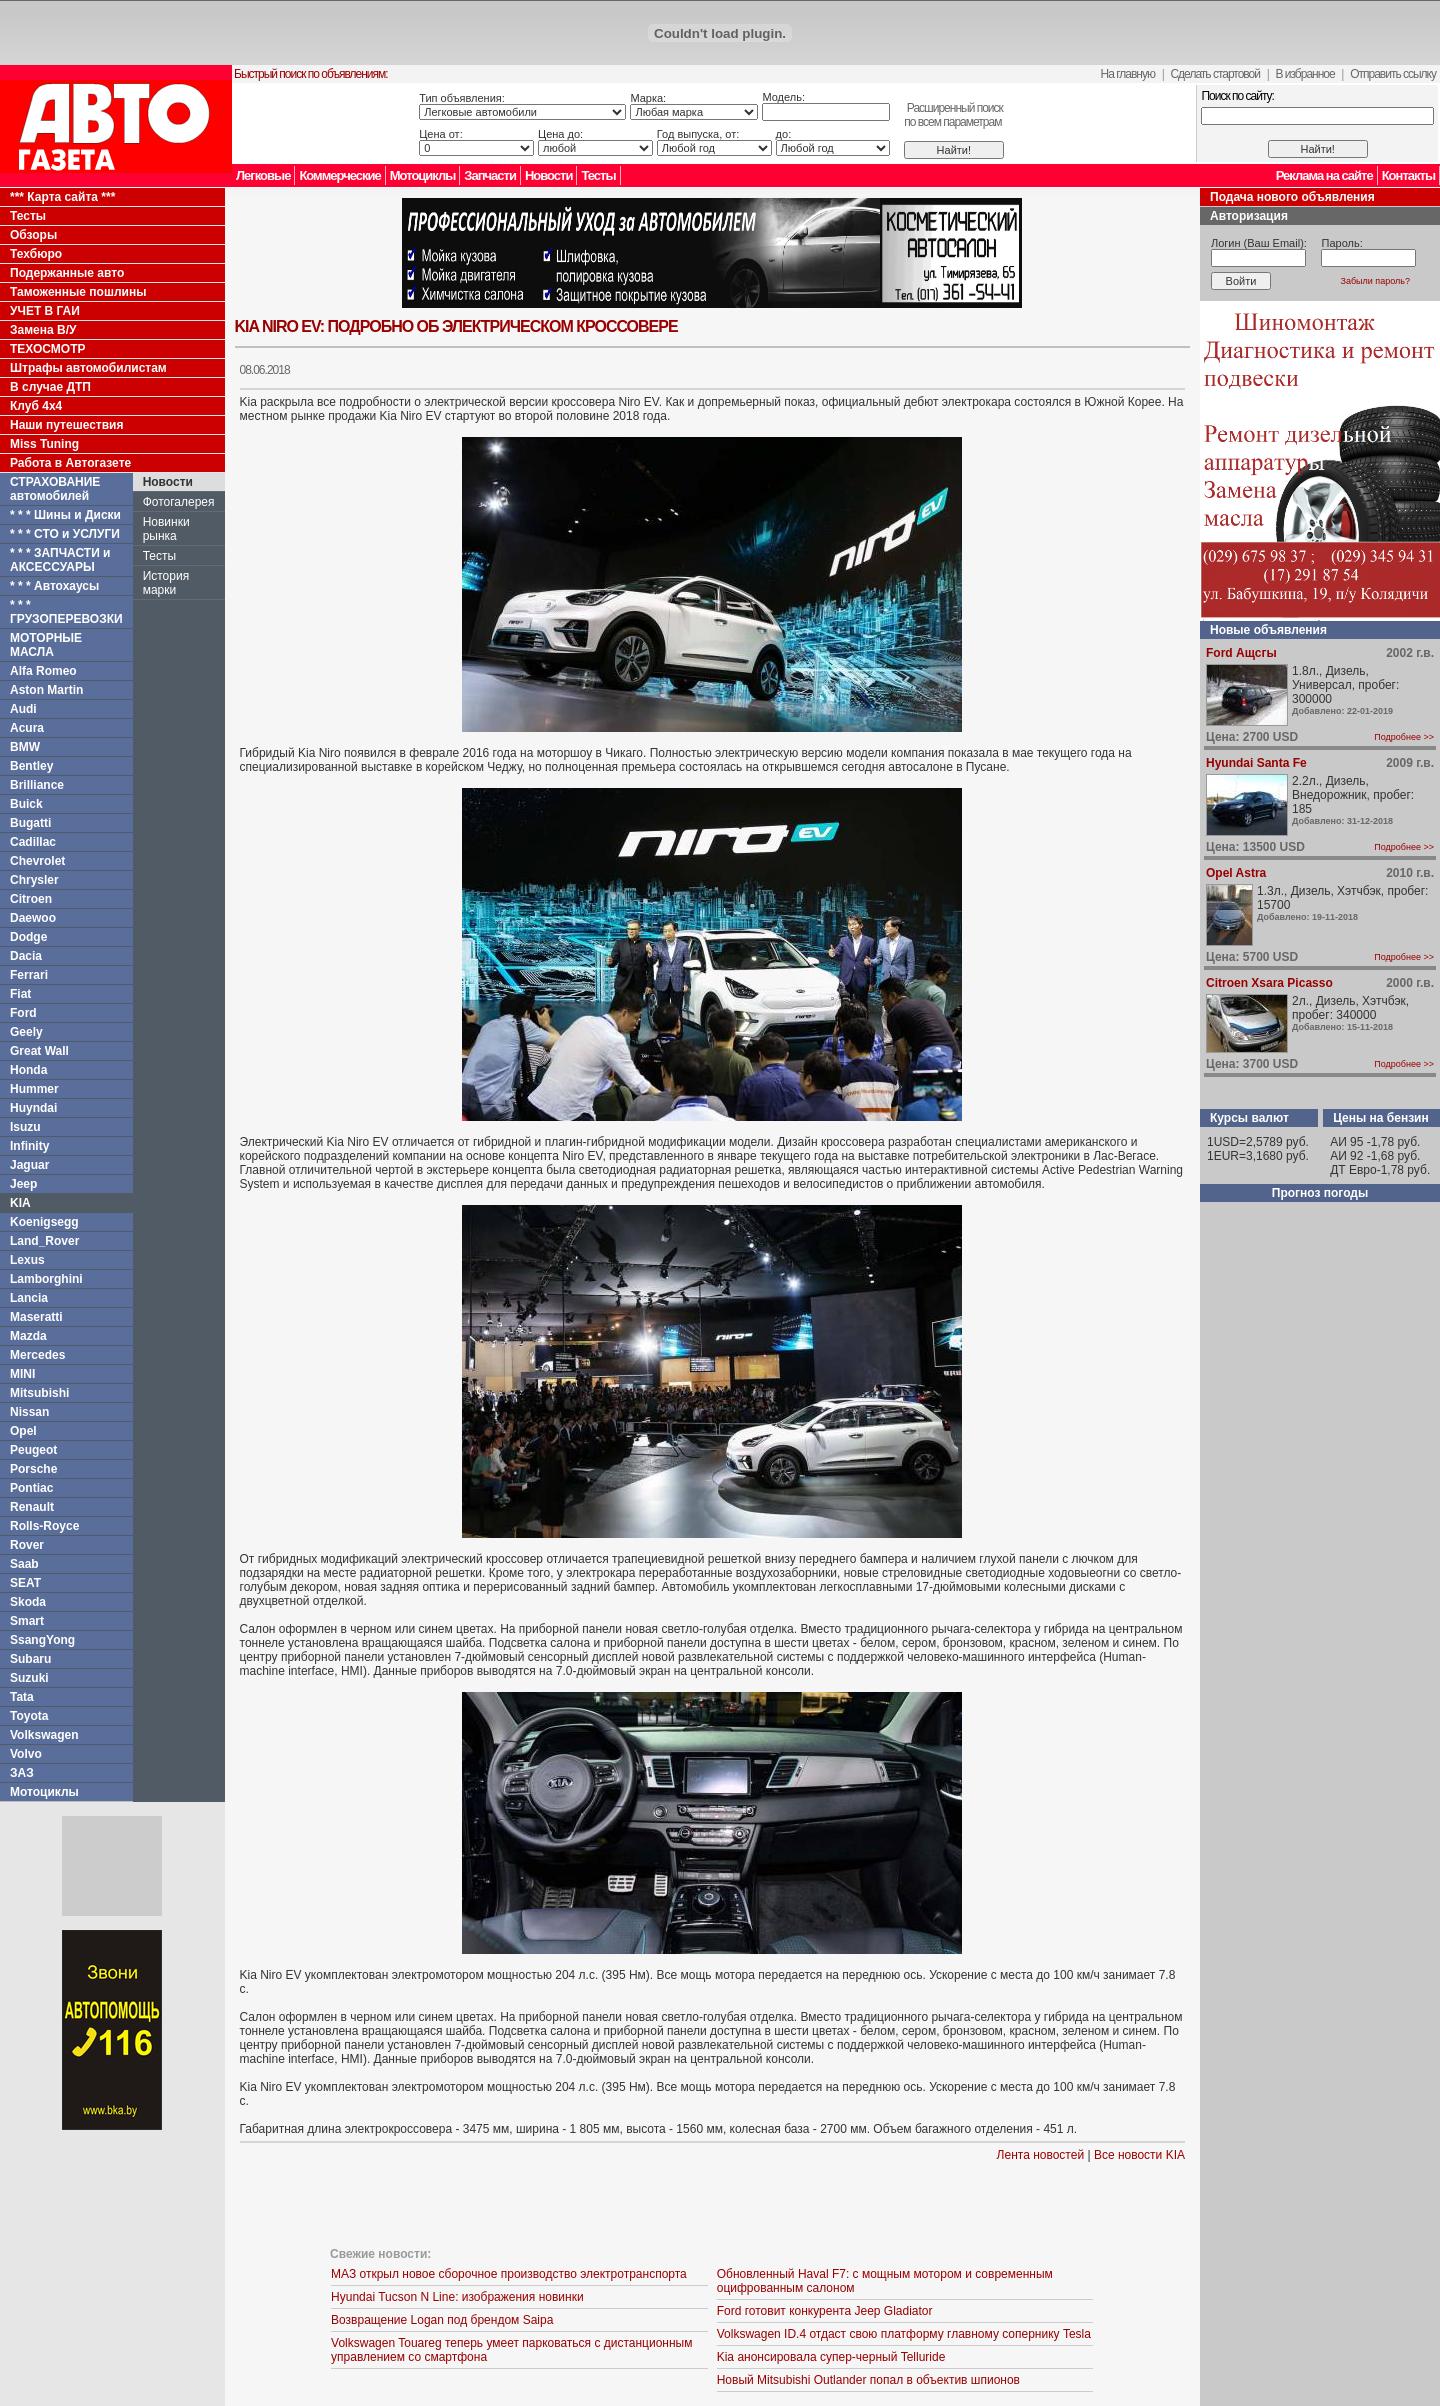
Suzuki (29, 1678)
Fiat (20, 994)
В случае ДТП (50, 387)
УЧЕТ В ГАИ (45, 311)
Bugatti (30, 823)
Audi (23, 709)
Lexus (27, 1260)
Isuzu (25, 1127)
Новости (549, 175)
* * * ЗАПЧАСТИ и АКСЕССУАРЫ (60, 560)
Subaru (30, 1659)
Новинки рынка (166, 529)
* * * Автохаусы (54, 586)
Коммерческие (339, 175)
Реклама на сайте (1324, 175)
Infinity (29, 1146)
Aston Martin (46, 690)
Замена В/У (43, 330)
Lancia (29, 1298)
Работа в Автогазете (70, 463)
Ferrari (29, 975)
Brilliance (37, 785)
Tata (22, 1697)
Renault (32, 1507)
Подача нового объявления (1292, 197)
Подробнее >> (1404, 737)
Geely (26, 1032)
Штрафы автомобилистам (88, 368)
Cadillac (33, 842)
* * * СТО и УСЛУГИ (65, 534)
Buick (26, 804)
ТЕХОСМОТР (48, 349)
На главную (1128, 74)
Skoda (28, 1602)
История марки (166, 583)
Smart (27, 1621)
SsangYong (42, 1640)
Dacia (26, 956)
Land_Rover (44, 1241)
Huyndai (33, 1108)
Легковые (263, 175)
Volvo (26, 1754)
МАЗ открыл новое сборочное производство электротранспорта (509, 2274)
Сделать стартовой (1215, 74)
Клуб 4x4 (36, 406)
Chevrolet (37, 861)
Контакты (1408, 175)
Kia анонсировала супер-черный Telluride (831, 2357)
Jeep (23, 1184)
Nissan (29, 1412)
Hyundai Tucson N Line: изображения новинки (457, 2297)
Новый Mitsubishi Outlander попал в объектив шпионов (868, 2380)
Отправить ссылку (1393, 74)
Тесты (598, 175)
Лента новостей (1041, 2155)
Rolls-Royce (44, 1526)
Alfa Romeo (43, 671)
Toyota (29, 1716)
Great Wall (39, 1051)
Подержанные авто (67, 273)
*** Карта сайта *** (62, 197)
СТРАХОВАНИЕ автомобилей (55, 489)
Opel (23, 1431)
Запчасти (490, 175)
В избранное (1304, 74)
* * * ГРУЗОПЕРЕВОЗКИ (66, 612)
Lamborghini (46, 1279)
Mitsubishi (39, 1393)
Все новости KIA (1139, 2155)
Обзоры (33, 235)
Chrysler (34, 880)
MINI (22, 1374)
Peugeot (33, 1450)
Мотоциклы (423, 175)
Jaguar (29, 1165)
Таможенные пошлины (78, 292)
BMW (25, 747)
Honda (28, 1070)
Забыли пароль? (1375, 281)
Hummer (34, 1089)
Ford (23, 1013)
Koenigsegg (44, 1222)
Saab (24, 1564)
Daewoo (33, 918)
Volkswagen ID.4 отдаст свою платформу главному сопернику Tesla (904, 2334)
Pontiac (31, 1488)
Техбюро (36, 254)
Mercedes (37, 1355)
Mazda (28, 1336)
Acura (27, 728)
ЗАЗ (22, 1773)
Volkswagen (44, 1735)
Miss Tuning (44, 444)
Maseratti (36, 1317)
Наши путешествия (67, 425)
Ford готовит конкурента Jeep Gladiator (825, 2311)
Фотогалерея (179, 502)
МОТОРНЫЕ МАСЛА (46, 645)
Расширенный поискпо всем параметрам (953, 115)
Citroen (31, 899)
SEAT (25, 1583)
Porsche (33, 1469)
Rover (27, 1545)
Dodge (28, 937)
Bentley (31, 766)
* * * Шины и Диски (65, 515)
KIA (20, 1203)
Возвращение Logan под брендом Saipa (442, 2320)
